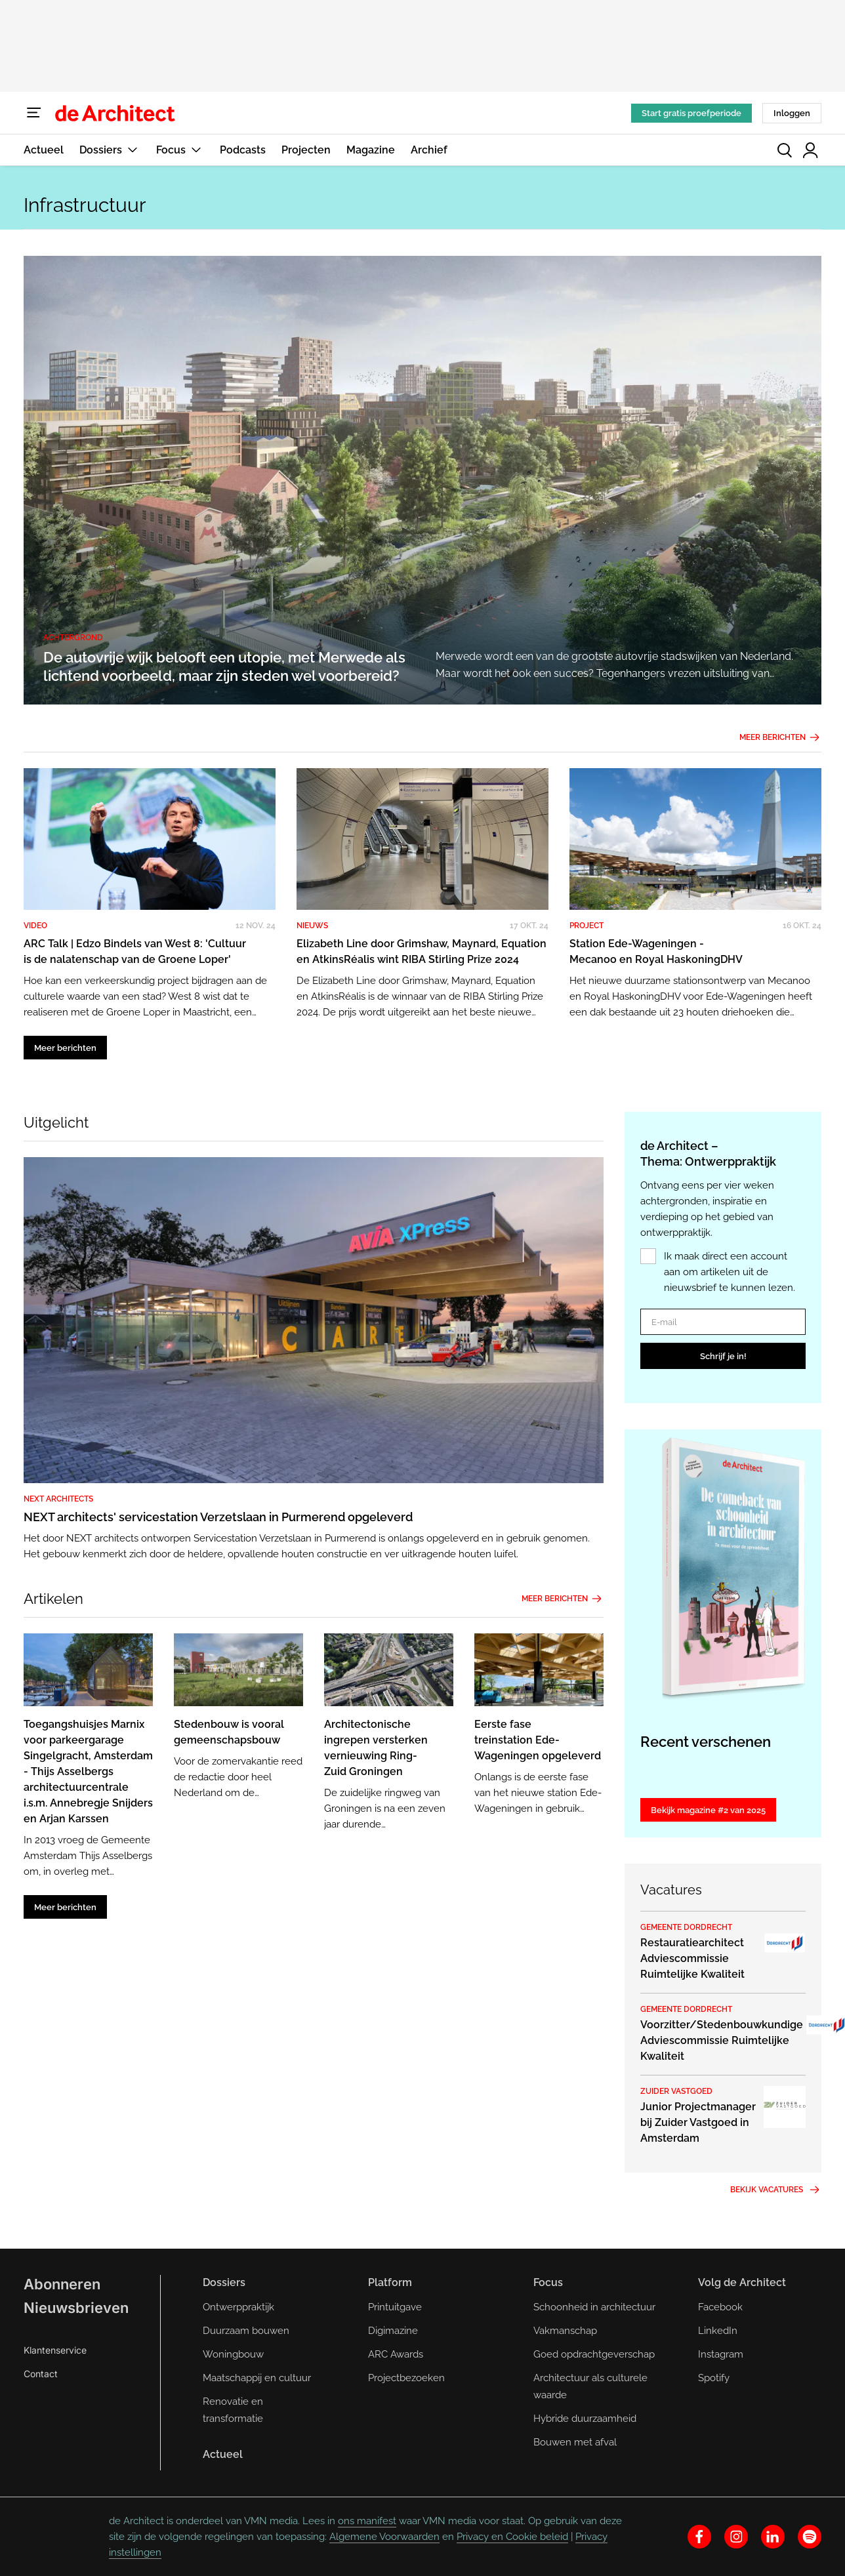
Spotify (714, 2378)
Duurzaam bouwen (246, 2331)
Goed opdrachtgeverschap (594, 2354)
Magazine (370, 150)
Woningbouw (233, 2354)
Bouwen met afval (575, 2442)
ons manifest (367, 2521)
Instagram (720, 2354)
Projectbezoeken (406, 2378)
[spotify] (809, 2536)
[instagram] (736, 2536)
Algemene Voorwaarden (384, 2537)
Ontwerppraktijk (238, 2307)
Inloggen (791, 113)
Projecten (306, 150)
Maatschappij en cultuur (257, 2378)
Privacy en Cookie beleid (512, 2537)
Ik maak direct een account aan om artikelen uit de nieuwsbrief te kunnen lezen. (729, 1272)
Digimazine (393, 2331)
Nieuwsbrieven (76, 2307)
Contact (41, 2373)
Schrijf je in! (723, 1356)
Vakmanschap (565, 2331)
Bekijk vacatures (775, 2189)
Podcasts (243, 150)
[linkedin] (773, 2536)
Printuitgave (395, 2307)
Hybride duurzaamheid (584, 2418)
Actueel (44, 150)
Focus (180, 149)
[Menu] (34, 113)
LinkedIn (717, 2331)
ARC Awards (395, 2354)
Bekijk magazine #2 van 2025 (708, 1810)
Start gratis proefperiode (691, 113)
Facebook (720, 2307)
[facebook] (699, 2536)
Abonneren (62, 2284)
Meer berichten (780, 737)
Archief (429, 150)
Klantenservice (55, 2350)
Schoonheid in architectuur (594, 2307)
